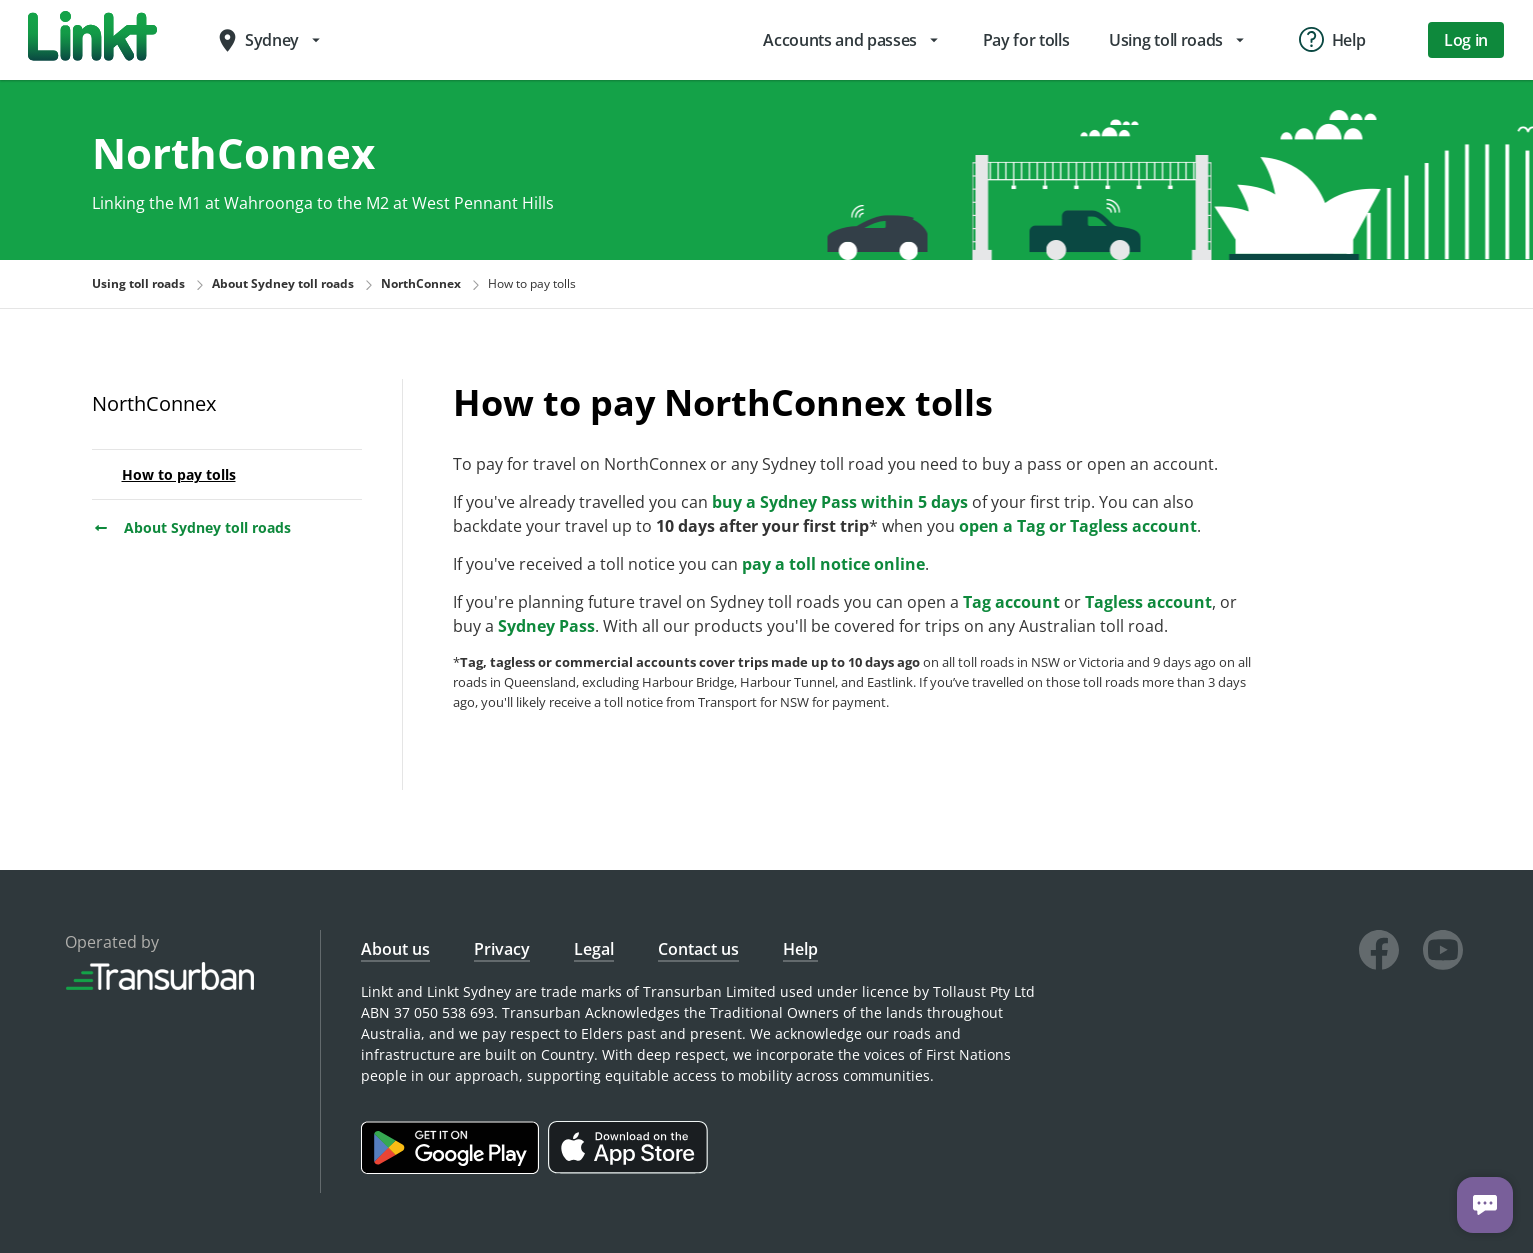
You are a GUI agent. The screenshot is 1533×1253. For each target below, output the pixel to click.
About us (395, 949)
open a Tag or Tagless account (1078, 526)
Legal (594, 949)
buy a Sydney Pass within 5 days (840, 502)
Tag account (1011, 602)
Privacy (502, 949)
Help (800, 949)
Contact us (698, 949)
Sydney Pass (546, 626)
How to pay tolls (179, 474)
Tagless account (1148, 602)
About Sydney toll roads (191, 527)
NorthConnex (154, 403)
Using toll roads (138, 283)
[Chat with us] (1485, 1205)
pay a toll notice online (833, 564)
